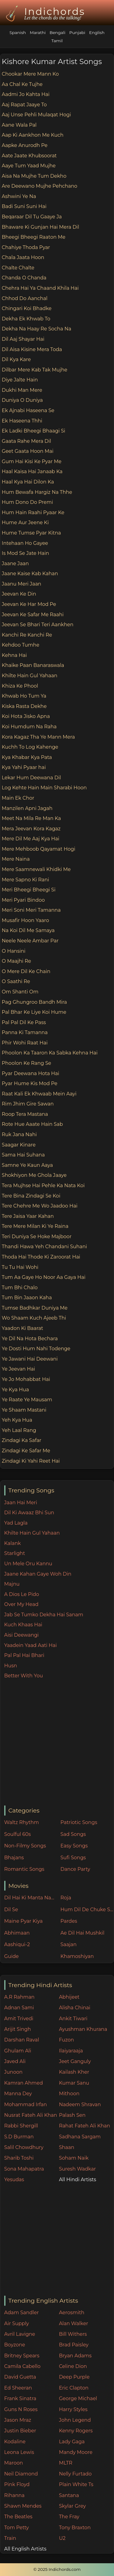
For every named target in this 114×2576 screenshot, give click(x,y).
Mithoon (69, 2093)
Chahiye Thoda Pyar (26, 247)
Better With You (23, 1676)
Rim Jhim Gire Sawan (28, 1104)
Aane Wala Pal (19, 125)
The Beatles (18, 2517)
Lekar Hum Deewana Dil (31, 778)
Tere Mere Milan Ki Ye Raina (35, 1226)
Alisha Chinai (74, 2008)
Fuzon (66, 2040)
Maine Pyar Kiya (23, 1921)
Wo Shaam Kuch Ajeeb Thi (34, 1318)
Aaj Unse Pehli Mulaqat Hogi (36, 115)
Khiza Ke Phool (20, 686)
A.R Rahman (19, 1997)
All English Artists (25, 2549)
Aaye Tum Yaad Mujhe (29, 166)
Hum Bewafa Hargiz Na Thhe (37, 492)
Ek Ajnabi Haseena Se (28, 410)
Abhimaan (17, 1933)
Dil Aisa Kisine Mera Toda (32, 349)
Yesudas (14, 2179)
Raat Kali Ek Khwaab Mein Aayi (39, 1094)
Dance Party (75, 1869)
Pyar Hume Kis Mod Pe (29, 1083)
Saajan (68, 1944)
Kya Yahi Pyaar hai (24, 767)
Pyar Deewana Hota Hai (30, 1073)
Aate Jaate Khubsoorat (29, 156)
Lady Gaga (72, 2441)
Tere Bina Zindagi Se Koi (31, 1196)
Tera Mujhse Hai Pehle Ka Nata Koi (43, 1185)
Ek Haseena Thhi (22, 421)
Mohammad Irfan (25, 2104)
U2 (62, 2538)
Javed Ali (15, 2061)
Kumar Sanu (74, 2083)
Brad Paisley (74, 2345)
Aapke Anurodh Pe (25, 145)
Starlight (14, 1553)
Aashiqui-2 (17, 1944)
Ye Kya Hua (15, 1389)
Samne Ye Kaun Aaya (27, 1165)
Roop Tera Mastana (25, 1114)
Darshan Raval (21, 2040)
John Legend (75, 2420)
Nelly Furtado (75, 2474)
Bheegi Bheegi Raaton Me (33, 237)
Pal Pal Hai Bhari (24, 1655)
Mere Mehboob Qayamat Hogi (38, 849)
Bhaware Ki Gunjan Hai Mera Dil (40, 227)
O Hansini (13, 951)
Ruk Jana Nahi (19, 1134)
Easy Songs (74, 1846)
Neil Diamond (21, 2474)
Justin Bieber (20, 2431)
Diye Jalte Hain (20, 380)
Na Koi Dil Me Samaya (28, 930)
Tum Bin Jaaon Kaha (27, 1297)
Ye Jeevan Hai (18, 1369)
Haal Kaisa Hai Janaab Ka (32, 471)
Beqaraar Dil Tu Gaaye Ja (32, 217)
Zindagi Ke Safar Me (26, 1451)
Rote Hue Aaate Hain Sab (32, 1124)
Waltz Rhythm (21, 1822)
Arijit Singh (17, 2029)
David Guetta (20, 2377)
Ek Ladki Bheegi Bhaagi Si (33, 431)
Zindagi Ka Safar (21, 1440)
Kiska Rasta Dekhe (24, 706)
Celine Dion (73, 2366)
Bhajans (14, 1857)
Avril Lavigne (19, 2334)
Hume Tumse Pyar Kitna (31, 533)
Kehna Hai (14, 655)
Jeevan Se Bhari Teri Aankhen (37, 624)
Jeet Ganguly (75, 2061)
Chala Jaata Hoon (23, 257)
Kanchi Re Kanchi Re (27, 635)
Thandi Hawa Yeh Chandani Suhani (44, 1246)
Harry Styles (73, 2409)
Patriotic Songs (78, 1822)
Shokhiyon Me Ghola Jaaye (34, 1175)
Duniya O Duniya (22, 400)
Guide (11, 1956)
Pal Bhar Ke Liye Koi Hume (34, 1012)
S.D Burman (19, 2137)
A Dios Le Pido (21, 1594)
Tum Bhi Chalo (20, 1287)
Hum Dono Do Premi (27, 502)
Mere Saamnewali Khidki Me (36, 869)
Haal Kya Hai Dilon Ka (28, 482)
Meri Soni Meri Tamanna (31, 910)
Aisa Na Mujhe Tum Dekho (34, 176)
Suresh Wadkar (77, 2169)
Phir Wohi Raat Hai (25, 1043)
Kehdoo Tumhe (20, 645)
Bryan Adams (75, 2356)
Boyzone (14, 2345)
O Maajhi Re (16, 961)
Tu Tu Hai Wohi (20, 1267)
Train (10, 2538)
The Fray (69, 2517)
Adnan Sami (19, 2008)
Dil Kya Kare (16, 359)
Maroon (13, 2463)
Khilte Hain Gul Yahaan (32, 1533)
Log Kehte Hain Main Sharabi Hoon (44, 788)
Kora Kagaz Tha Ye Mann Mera (38, 737)
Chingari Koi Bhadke (27, 308)
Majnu (12, 1584)
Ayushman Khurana (83, 2029)
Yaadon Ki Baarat (22, 1328)
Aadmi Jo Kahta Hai (25, 94)
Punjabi (77, 32)
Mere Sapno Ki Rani (25, 880)
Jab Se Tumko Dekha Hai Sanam (43, 1615)
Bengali (57, 32)
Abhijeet (69, 1997)
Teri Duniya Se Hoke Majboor (37, 1236)
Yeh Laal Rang (19, 1430)
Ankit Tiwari (73, 2018)
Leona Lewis (19, 2452)
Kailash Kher (74, 2072)
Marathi (37, 32)
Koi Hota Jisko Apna (26, 716)
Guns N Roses (21, 2409)
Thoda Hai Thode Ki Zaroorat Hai (41, 1257)
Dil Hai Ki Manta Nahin (31, 1898)
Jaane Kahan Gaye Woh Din (38, 1574)
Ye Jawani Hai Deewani (30, 1359)
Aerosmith (71, 2312)
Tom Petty (16, 2527)
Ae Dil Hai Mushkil (82, 1933)
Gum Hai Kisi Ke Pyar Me (32, 461)
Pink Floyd (17, 2484)
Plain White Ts (76, 2484)
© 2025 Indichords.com (57, 2569)
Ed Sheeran (18, 2388)
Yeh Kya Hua (17, 1420)
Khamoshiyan (77, 1956)
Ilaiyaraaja (71, 2051)
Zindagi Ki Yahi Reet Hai (31, 1461)
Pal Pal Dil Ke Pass (24, 1022)
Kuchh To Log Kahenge (30, 747)
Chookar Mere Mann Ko (30, 74)
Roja (65, 1898)
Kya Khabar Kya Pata (27, 757)
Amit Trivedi (18, 2018)
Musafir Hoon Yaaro (25, 920)
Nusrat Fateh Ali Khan (30, 2115)
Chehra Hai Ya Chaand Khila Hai (40, 288)
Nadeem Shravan (80, 2104)
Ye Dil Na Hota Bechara (30, 1338)
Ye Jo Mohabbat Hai (26, 1379)
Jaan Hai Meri (20, 1502)
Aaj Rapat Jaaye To (24, 105)
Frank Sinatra (20, 2398)
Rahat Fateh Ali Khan (84, 2126)
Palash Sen (72, 2115)
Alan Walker (73, 2323)
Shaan (66, 2147)
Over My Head (21, 1604)
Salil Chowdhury (24, 2147)
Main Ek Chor (18, 798)
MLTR (65, 2463)
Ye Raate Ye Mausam (27, 1399)
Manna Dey (18, 2093)
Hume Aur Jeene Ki (25, 522)
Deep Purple (74, 2377)
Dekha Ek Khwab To (26, 319)
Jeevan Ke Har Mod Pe (29, 604)
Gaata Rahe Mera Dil (26, 441)
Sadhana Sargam (80, 2137)
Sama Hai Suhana (23, 1155)
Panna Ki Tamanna (25, 1032)
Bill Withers (73, 2334)
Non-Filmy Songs (25, 1846)
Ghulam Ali (17, 2051)
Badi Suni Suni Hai (24, 206)
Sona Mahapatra (24, 2169)
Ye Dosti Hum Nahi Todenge (36, 1348)
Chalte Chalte (18, 268)
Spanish (17, 32)
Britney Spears (21, 2356)
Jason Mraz (17, 2420)
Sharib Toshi (19, 2158)
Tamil (56, 40)
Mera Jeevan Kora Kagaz (31, 829)
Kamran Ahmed (23, 2083)
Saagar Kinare (19, 1145)
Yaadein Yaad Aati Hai (30, 1645)
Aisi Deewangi (21, 1635)
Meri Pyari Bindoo (23, 900)
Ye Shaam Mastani (24, 1410)
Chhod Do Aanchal (25, 298)
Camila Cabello (22, 2366)
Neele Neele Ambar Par (30, 941)
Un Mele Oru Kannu (28, 1563)
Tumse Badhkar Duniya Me (35, 1308)
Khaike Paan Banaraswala (33, 665)
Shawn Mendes (23, 2506)
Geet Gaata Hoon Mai (28, 451)
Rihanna (14, 2495)
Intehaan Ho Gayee (25, 543)
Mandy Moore (75, 2452)
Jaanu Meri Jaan (21, 584)
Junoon (13, 2072)
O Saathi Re (16, 981)
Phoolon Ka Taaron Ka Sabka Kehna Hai (50, 1053)
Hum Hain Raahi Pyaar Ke (33, 512)
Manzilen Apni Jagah (27, 808)
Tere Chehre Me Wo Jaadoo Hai (40, 1206)
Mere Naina (16, 859)
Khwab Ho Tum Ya (24, 696)
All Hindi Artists (77, 2179)
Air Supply (16, 2323)
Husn (10, 1666)
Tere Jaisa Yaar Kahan (28, 1216)
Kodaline (14, 2441)
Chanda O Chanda (24, 278)
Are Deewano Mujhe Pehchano (39, 186)
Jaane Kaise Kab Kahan (30, 573)
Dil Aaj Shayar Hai (23, 339)
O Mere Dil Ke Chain (26, 971)
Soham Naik (74, 2158)
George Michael (78, 2398)
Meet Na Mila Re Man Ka (31, 818)
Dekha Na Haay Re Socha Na (36, 329)
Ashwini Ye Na (19, 196)
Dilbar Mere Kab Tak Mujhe (34, 370)
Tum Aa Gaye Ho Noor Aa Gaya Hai (44, 1277)
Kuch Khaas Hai (23, 1625)
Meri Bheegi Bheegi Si (28, 890)
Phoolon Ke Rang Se (26, 1063)
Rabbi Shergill (21, 2126)
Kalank (12, 1543)
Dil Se (11, 1909)
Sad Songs (73, 1834)
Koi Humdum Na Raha (29, 726)
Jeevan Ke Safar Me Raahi (33, 614)
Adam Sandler (21, 2312)
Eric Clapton (73, 2388)
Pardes (68, 1921)
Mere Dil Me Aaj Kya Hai (30, 839)
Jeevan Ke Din (19, 594)
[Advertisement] (57, 1743)
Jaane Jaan (15, 563)
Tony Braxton (75, 2527)
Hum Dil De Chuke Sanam (87, 1909)
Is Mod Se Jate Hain (25, 553)
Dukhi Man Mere (22, 390)
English (97, 32)
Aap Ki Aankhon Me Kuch (33, 135)
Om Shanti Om (20, 992)
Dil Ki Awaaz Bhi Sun (29, 1512)
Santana (69, 2495)
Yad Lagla (16, 1523)
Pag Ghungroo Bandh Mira (34, 1002)
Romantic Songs (24, 1869)
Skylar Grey (72, 2506)
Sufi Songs (73, 1857)
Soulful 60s (17, 1834)
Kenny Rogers (75, 2431)
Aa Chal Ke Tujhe (22, 84)
